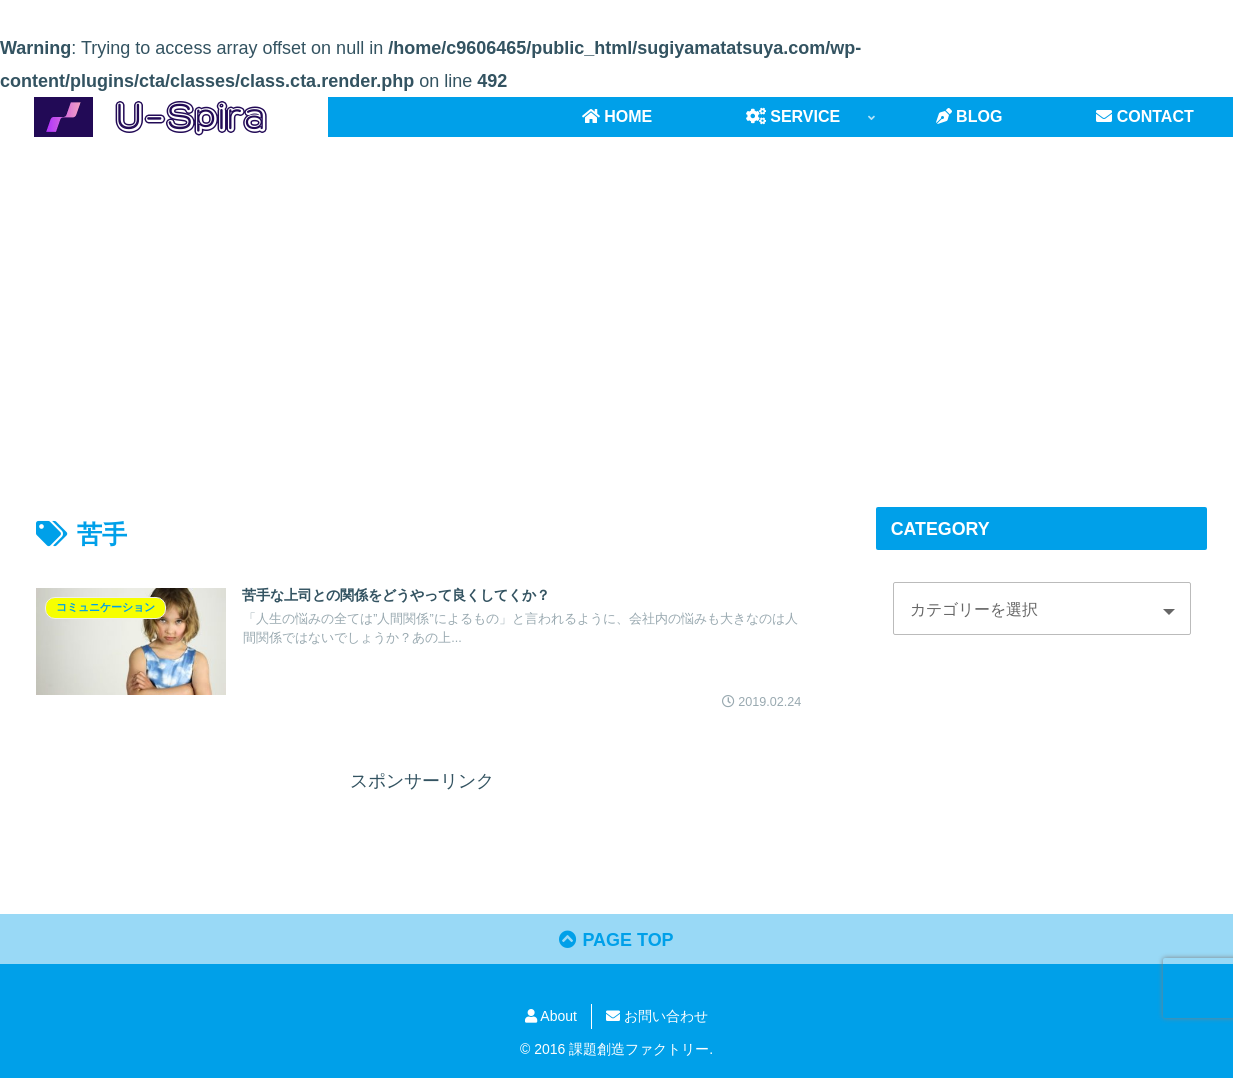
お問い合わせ (657, 1016)
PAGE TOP (616, 940)
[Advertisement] (617, 301)
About (551, 1016)
